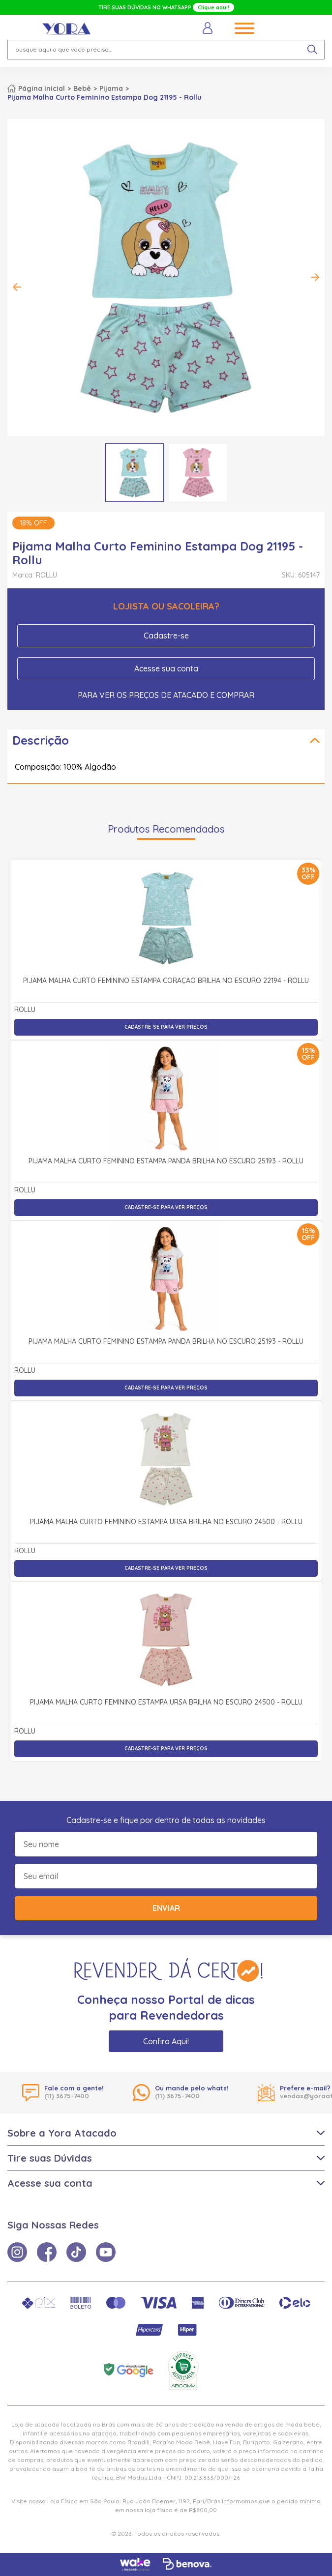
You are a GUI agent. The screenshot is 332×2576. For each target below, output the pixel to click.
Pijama (111, 88)
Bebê (82, 88)
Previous (17, 287)
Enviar (166, 1908)
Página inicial (41, 88)
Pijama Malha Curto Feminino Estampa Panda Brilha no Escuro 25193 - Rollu (166, 1161)
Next (315, 277)
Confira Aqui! (166, 2041)
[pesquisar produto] (312, 50)
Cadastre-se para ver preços (166, 1027)
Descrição (40, 740)
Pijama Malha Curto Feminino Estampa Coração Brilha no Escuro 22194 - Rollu (166, 981)
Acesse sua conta (166, 668)
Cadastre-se (166, 635)
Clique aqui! (213, 7)
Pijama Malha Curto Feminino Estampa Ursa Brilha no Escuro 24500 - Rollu (166, 1522)
